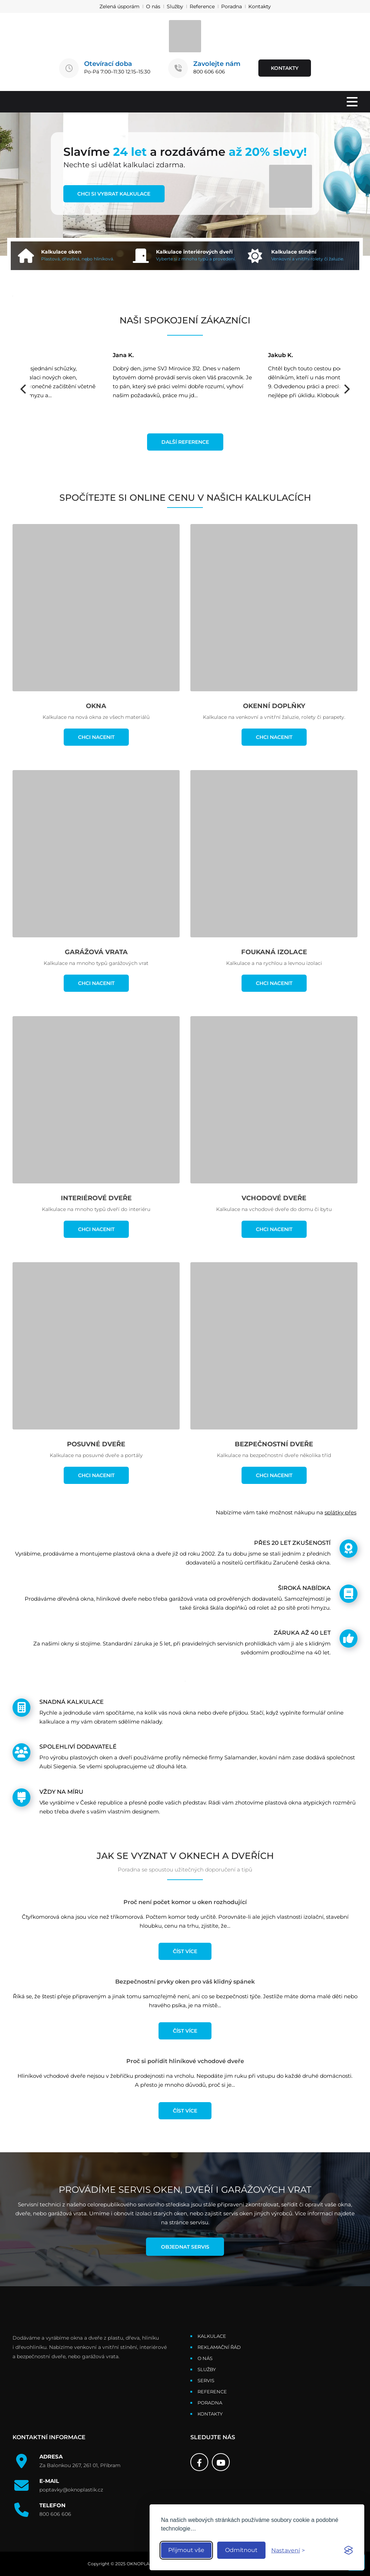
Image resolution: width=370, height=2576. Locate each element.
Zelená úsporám (119, 6)
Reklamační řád (219, 2347)
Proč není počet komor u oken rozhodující (185, 1902)
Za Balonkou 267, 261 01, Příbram (80, 2465)
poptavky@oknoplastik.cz (71, 2490)
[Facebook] (199, 2462)
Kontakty (259, 6)
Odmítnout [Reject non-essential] (241, 2550)
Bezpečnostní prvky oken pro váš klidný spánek (185, 1981)
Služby (175, 6)
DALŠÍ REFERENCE (185, 442)
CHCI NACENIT (96, 737)
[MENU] (352, 102)
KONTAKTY (284, 68)
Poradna (231, 6)
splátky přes (340, 1512)
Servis (206, 2381)
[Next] (346, 389)
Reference (202, 6)
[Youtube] (221, 2462)
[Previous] (24, 389)
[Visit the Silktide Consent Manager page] (348, 2550)
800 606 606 (209, 71)
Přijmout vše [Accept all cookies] (186, 2550)
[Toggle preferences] (288, 2550)
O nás (153, 6)
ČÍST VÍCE (185, 1951)
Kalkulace (212, 2336)
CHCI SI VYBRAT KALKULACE (114, 194)
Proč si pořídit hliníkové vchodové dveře (185, 2061)
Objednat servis (185, 2247)
